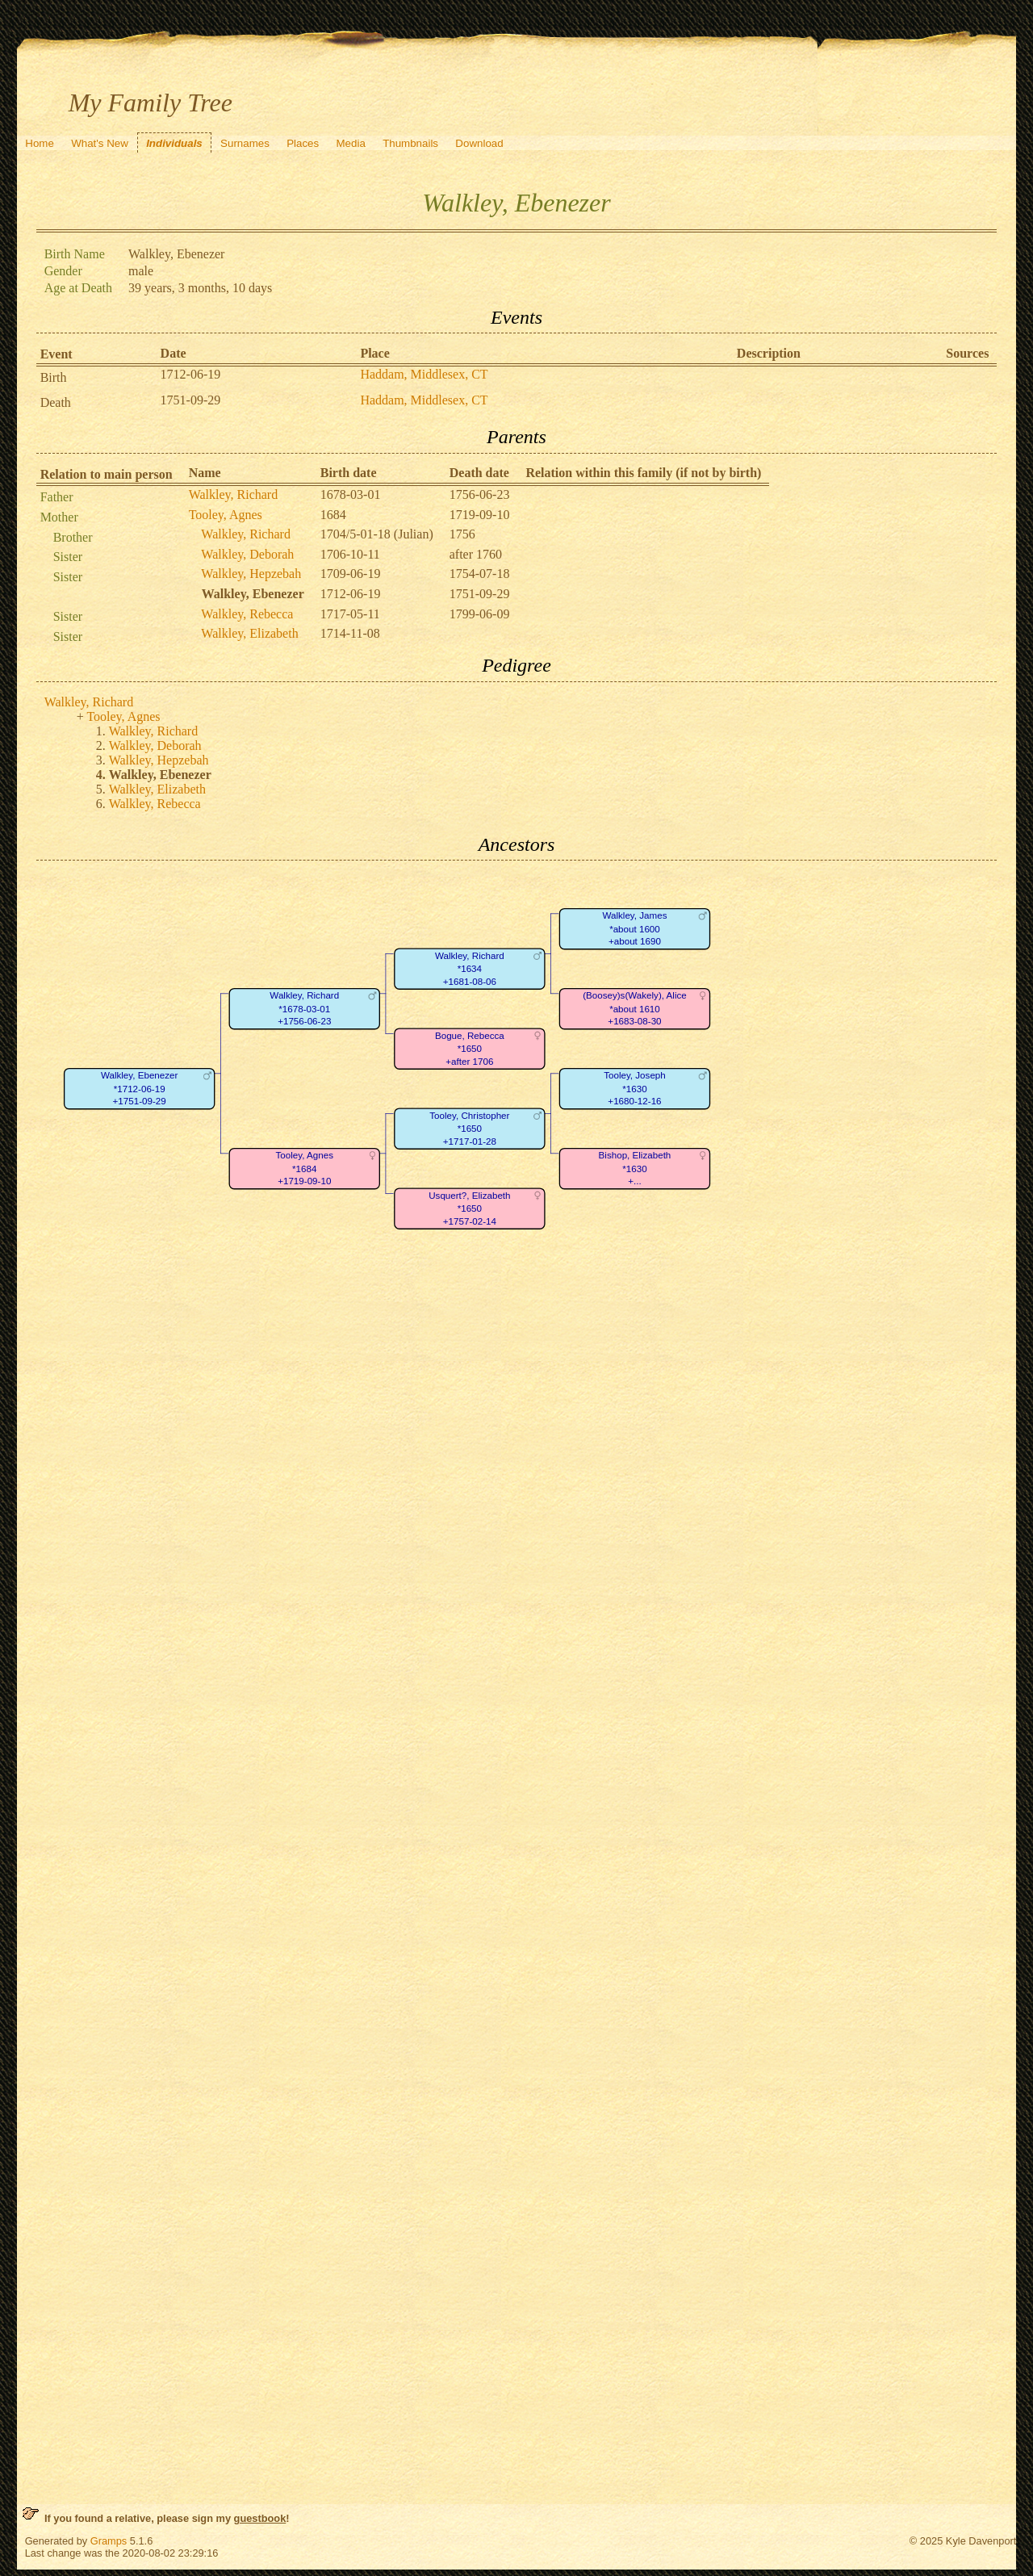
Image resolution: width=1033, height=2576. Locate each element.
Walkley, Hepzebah (251, 573)
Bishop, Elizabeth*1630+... (634, 1168)
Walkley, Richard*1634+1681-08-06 (469, 968)
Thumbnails (410, 143)
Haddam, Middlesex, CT (423, 374)
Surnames (245, 143)
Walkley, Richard (233, 494)
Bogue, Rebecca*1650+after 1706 (469, 1048)
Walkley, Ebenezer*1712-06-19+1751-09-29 (139, 1089)
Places (302, 143)
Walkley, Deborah (247, 554)
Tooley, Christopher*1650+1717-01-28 (469, 1128)
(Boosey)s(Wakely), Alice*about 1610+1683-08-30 (635, 1009)
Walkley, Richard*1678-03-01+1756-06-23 (304, 1009)
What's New (99, 143)
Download (479, 143)
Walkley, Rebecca (247, 614)
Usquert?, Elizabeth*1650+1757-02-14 (469, 1208)
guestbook (260, 2518)
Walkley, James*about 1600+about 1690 (634, 929)
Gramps (109, 2541)
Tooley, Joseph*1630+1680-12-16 (635, 1089)
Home (39, 143)
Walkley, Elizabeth (249, 633)
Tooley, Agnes (225, 514)
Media (351, 143)
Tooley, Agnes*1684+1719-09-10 (303, 1168)
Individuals (174, 143)
